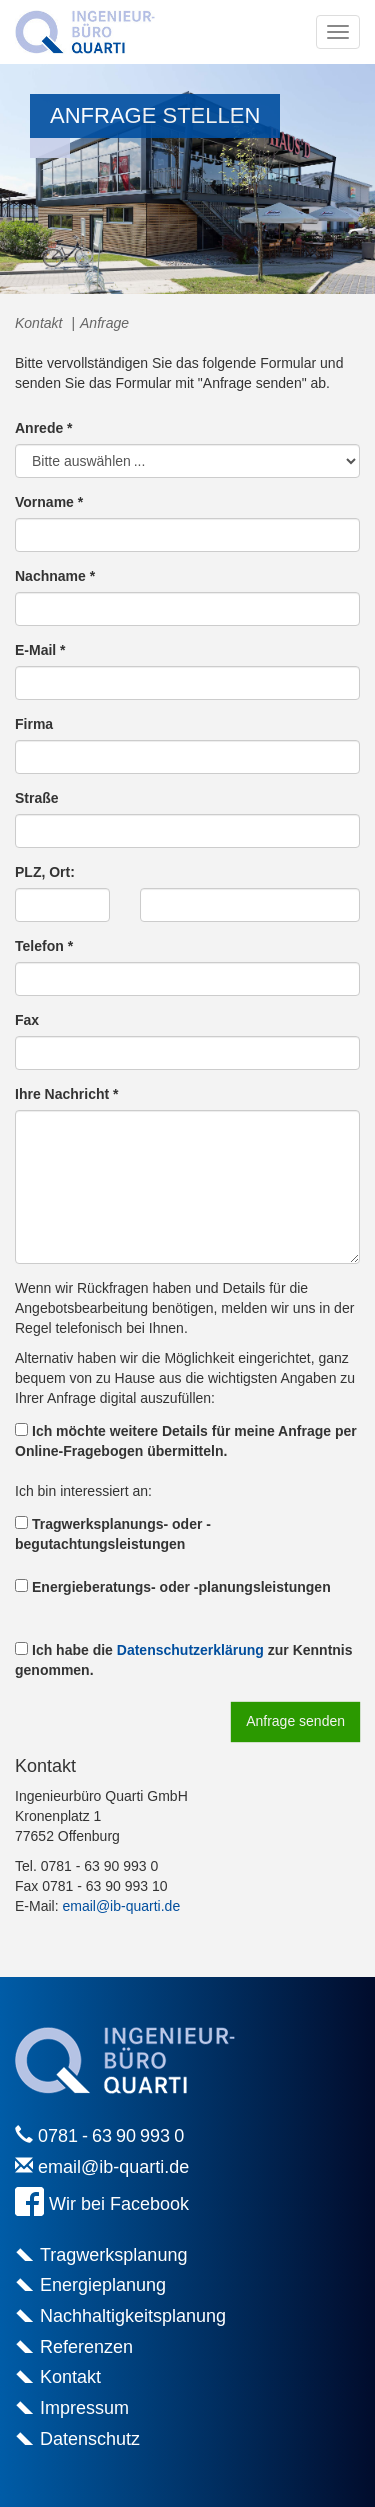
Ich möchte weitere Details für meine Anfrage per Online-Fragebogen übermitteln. (186, 1441)
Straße (37, 798)
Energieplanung (103, 2285)
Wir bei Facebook (119, 2204)
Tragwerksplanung (113, 2255)
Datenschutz (90, 2439)
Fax (27, 1020)
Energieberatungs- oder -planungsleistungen (173, 1587)
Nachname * (55, 576)
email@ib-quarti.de (121, 1906)
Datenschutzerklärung (190, 1650)
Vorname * (49, 502)
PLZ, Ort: (45, 872)
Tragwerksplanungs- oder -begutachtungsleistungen (113, 1534)
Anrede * (44, 428)
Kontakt (70, 2377)
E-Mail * (40, 650)
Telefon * (44, 946)
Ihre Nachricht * (66, 1094)
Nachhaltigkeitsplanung (133, 2316)
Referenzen (86, 2347)
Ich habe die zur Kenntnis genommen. (184, 1660)
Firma (34, 724)
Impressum (84, 2408)
